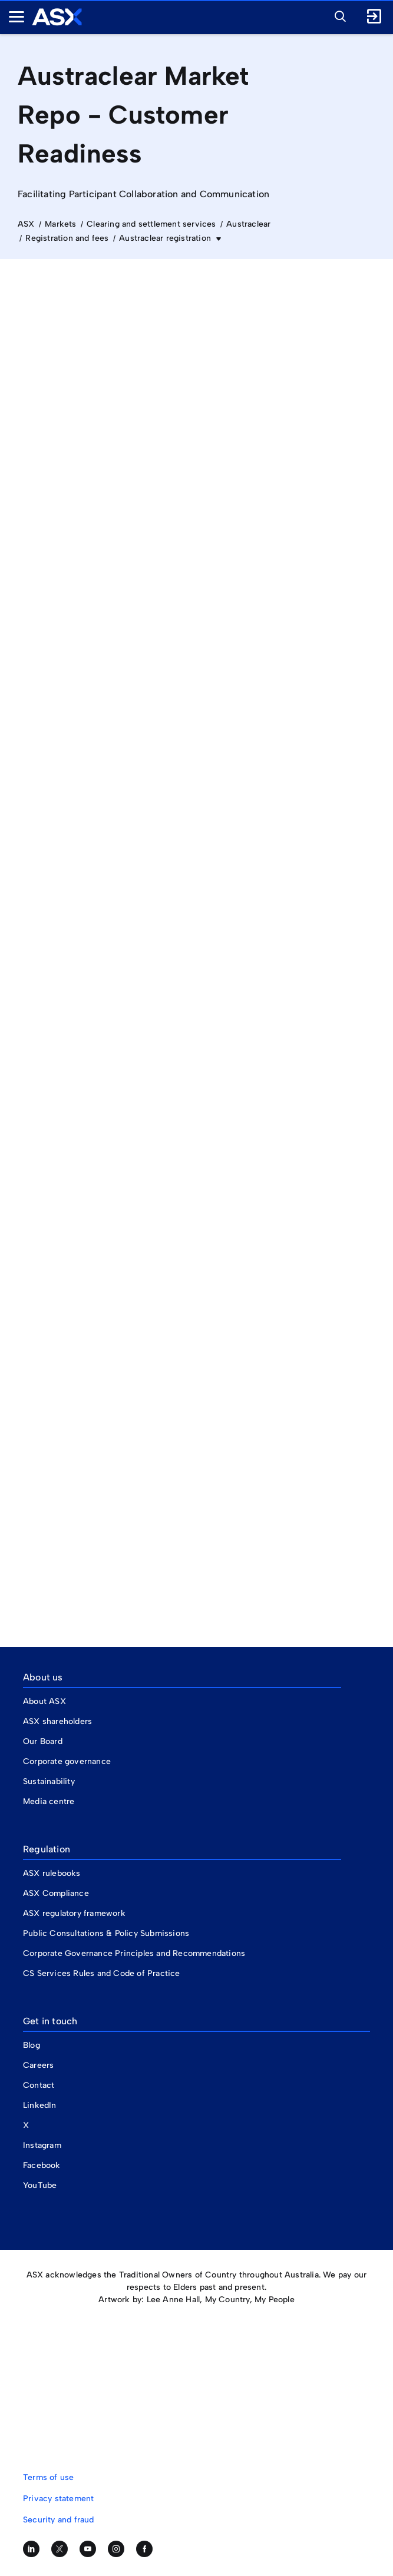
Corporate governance (67, 1761)
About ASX (44, 1701)
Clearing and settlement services (151, 224)
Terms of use (48, 2477)
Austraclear (248, 224)
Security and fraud (58, 2520)
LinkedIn (40, 2105)
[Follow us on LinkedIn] (31, 2549)
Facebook (42, 2165)
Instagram (42, 2145)
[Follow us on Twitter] (59, 2549)
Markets (60, 224)
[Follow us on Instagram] (116, 2549)
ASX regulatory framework (74, 1913)
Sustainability (49, 1781)
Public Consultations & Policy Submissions (106, 1933)
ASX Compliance (56, 1893)
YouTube (40, 2185)
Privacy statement (58, 2499)
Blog (31, 2045)
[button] (337, 14)
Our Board (42, 1741)
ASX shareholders (58, 1721)
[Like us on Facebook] (144, 2549)
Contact (38, 2085)
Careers (38, 2065)
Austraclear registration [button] (166, 238)
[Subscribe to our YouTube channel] (88, 2549)
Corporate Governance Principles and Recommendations (134, 1953)
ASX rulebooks (52, 1873)
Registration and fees (66, 238)
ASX (26, 224)
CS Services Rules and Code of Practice (101, 1973)
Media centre (48, 1801)
